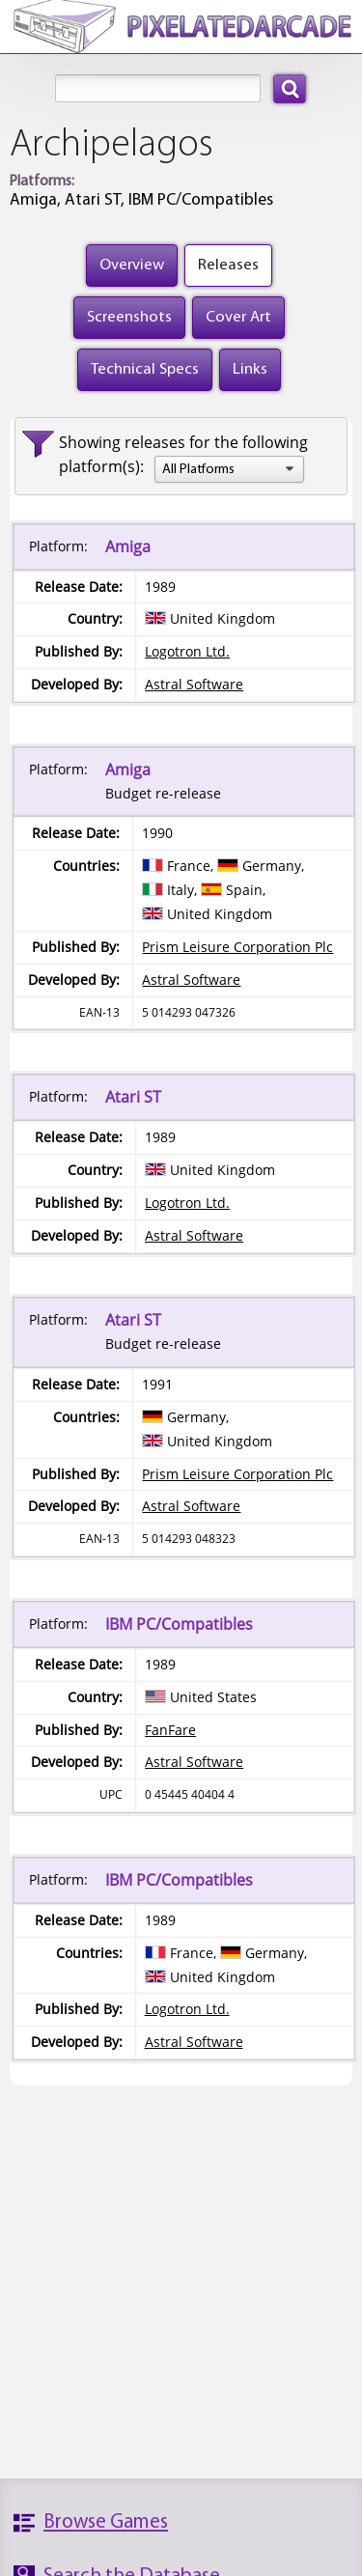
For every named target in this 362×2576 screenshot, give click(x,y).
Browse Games (105, 2522)
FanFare (170, 1730)
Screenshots (129, 317)
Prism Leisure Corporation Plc (237, 947)
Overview (131, 265)
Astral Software (194, 684)
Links (250, 369)
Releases (228, 265)
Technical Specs (145, 369)
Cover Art (238, 317)
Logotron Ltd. (187, 651)
